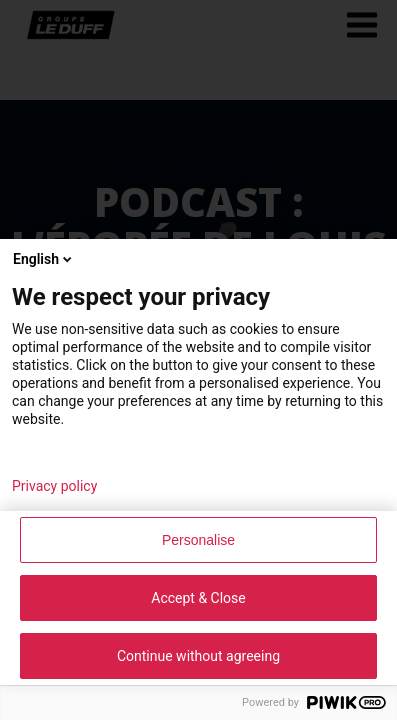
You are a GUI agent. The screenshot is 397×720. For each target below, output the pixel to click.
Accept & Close (198, 598)
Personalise (198, 540)
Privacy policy (54, 486)
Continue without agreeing (198, 656)
